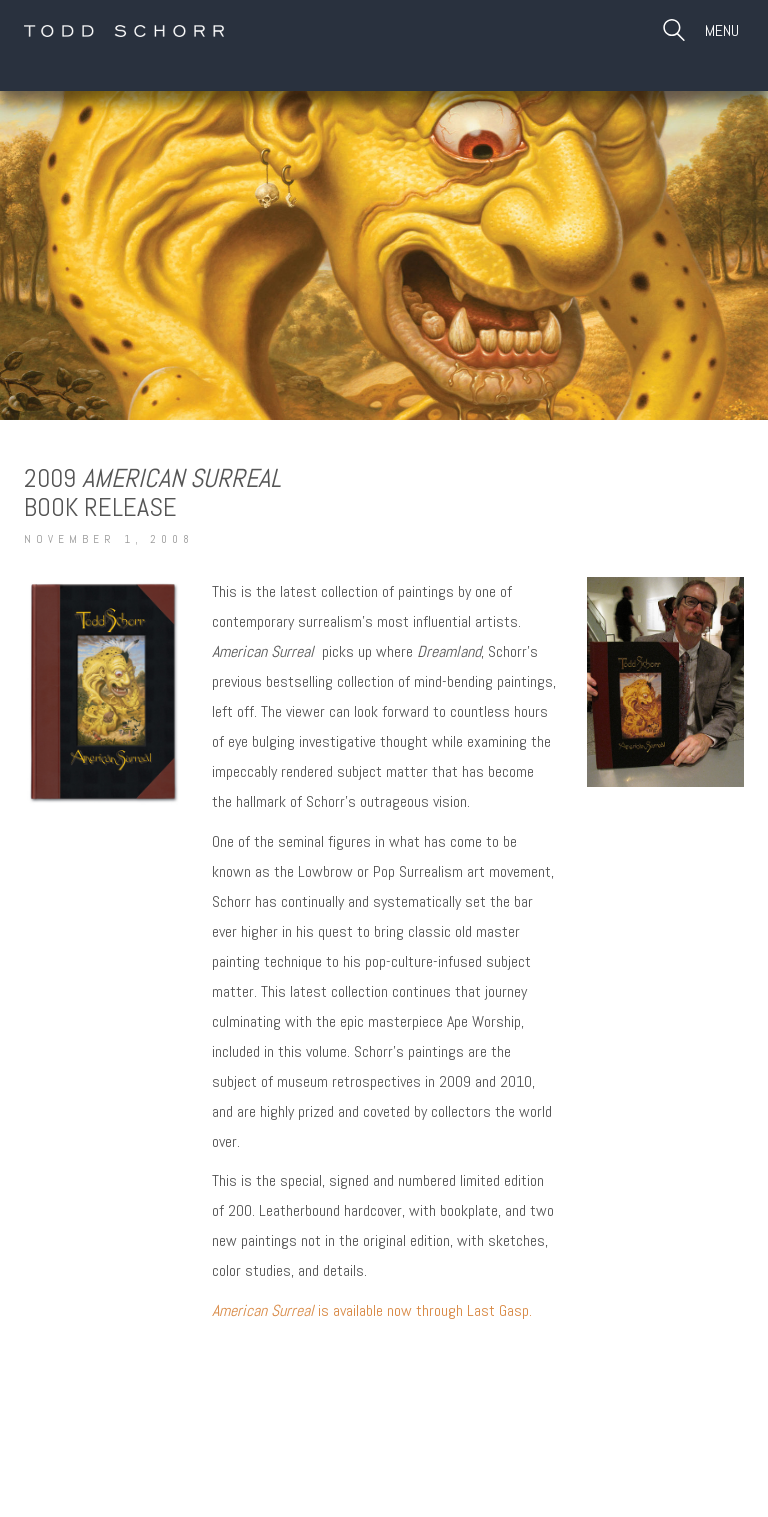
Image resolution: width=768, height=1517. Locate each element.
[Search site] (674, 32)
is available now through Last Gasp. (372, 1310)
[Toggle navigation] (724, 31)
